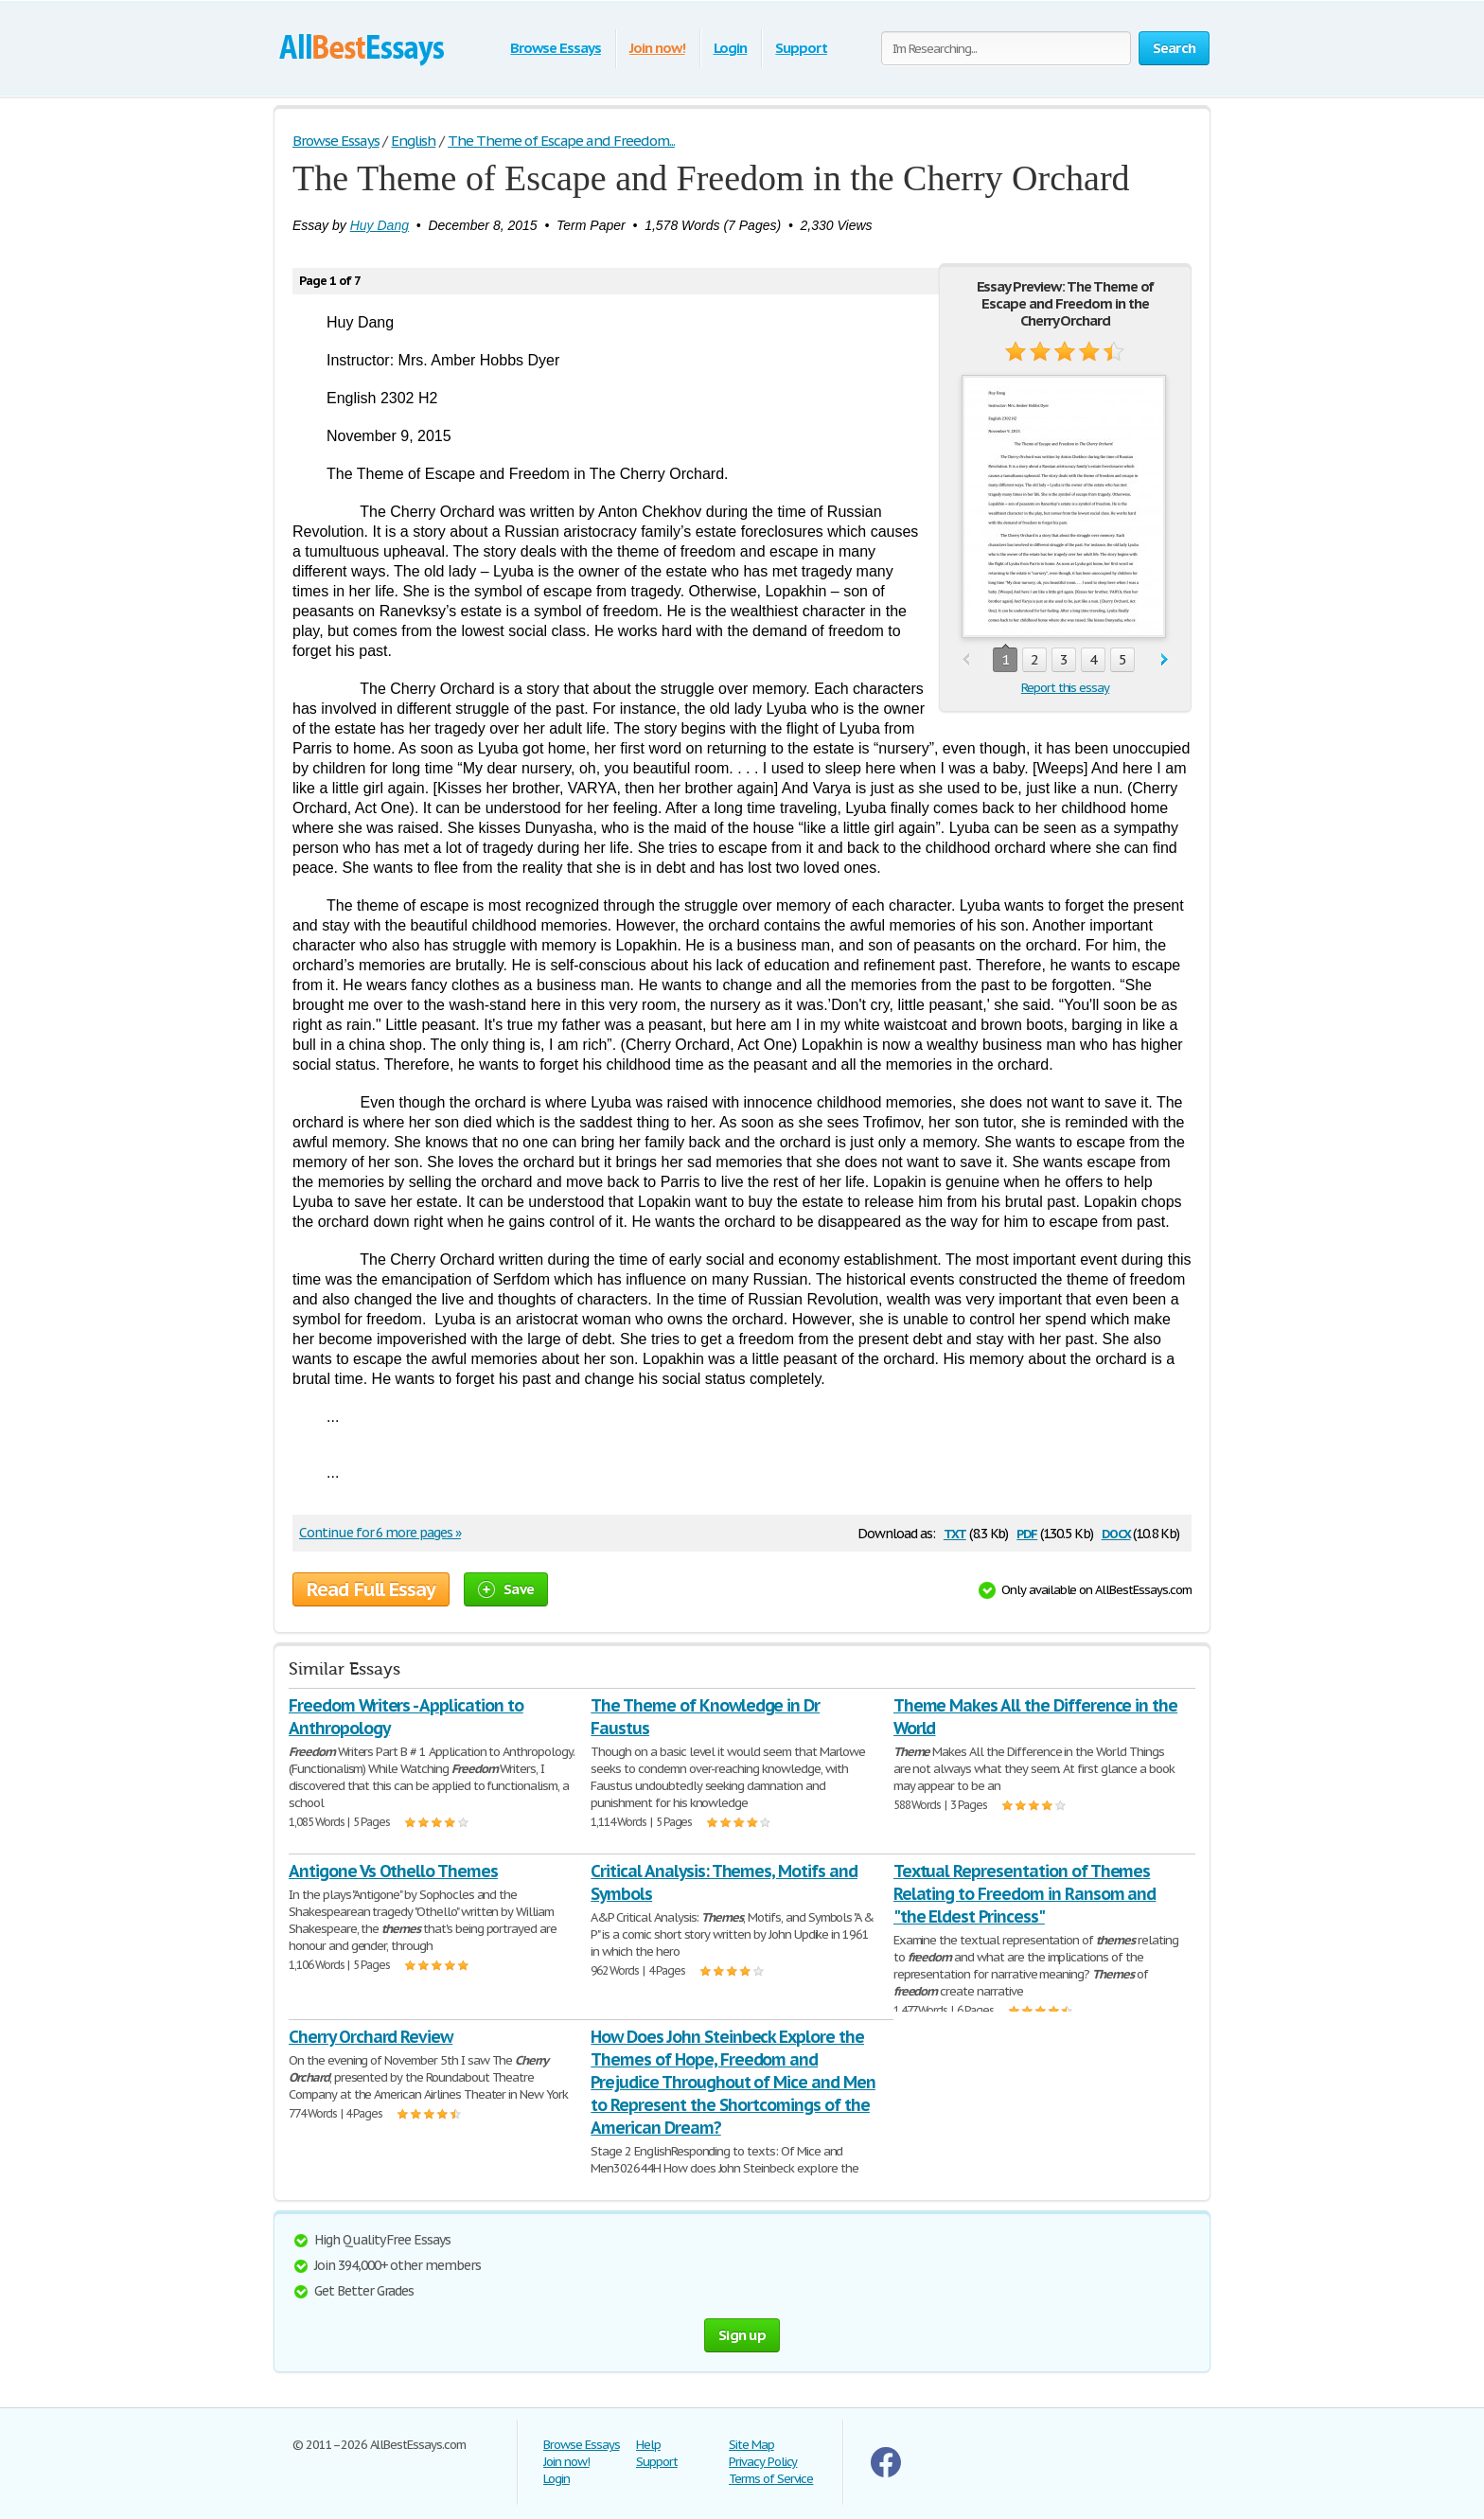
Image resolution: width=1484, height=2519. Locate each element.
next (1164, 660)
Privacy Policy (763, 2462)
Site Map (751, 2445)
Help (648, 2445)
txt (955, 1532)
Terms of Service (771, 2479)
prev (966, 660)
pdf (1026, 1532)
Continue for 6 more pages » (380, 1532)
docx (1116, 1532)
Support (801, 48)
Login (731, 48)
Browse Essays (555, 48)
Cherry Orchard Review (370, 2037)
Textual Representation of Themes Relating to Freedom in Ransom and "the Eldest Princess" (1025, 1893)
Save (506, 1589)
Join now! (657, 48)
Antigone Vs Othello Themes (393, 1871)
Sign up (742, 2335)
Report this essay (1065, 688)
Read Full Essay (371, 1589)
